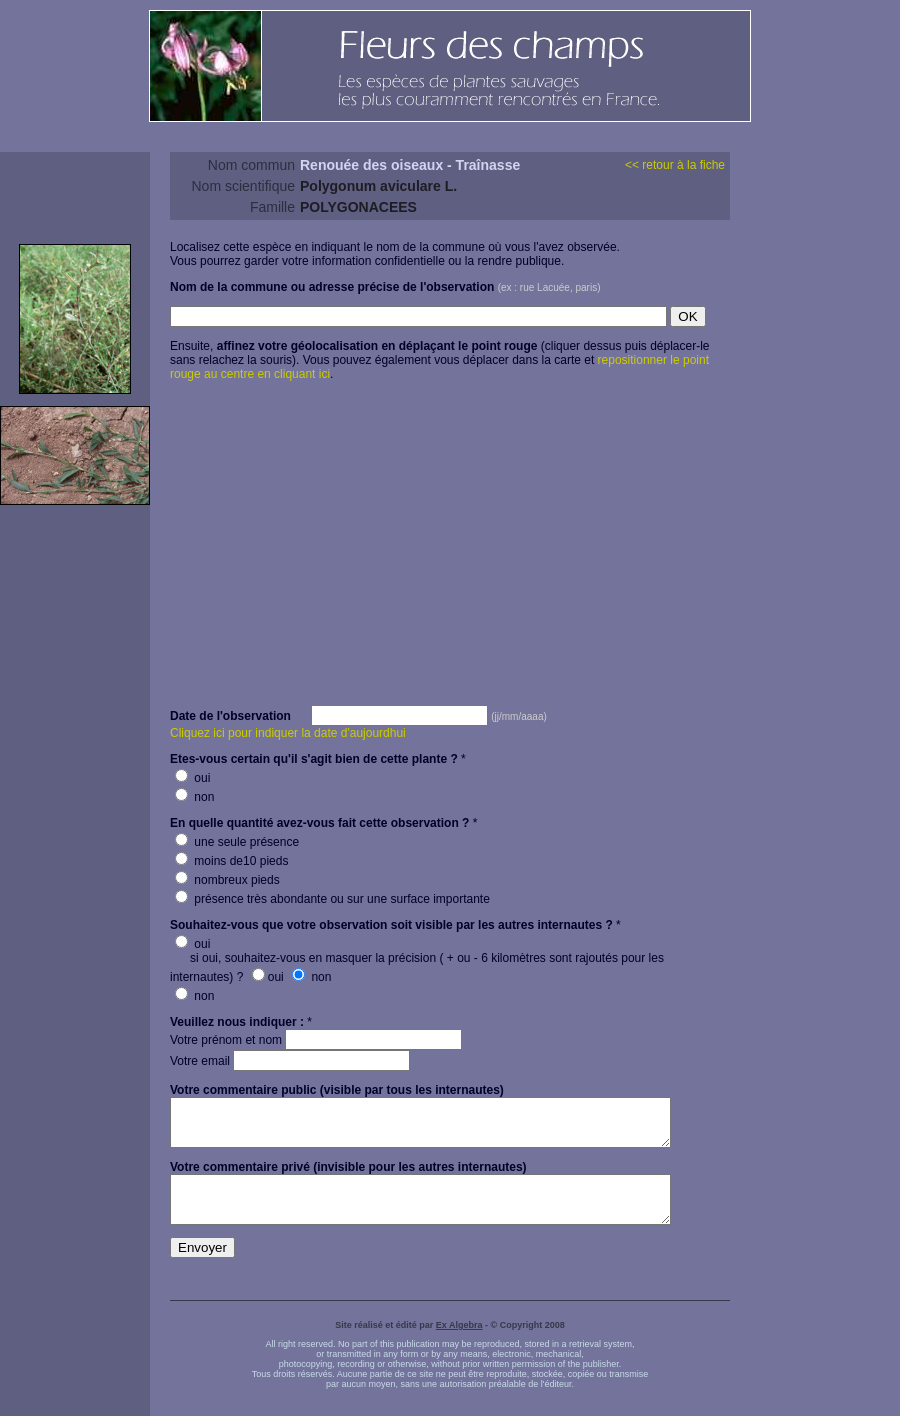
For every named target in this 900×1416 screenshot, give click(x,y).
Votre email (290, 1061)
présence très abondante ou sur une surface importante (332, 899)
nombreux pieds (227, 880)
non (194, 797)
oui (192, 778)
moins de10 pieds (231, 861)
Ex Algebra (459, 1343)
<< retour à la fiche (675, 165)
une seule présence (237, 842)
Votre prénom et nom (316, 1040)
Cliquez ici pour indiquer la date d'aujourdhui (288, 733)
